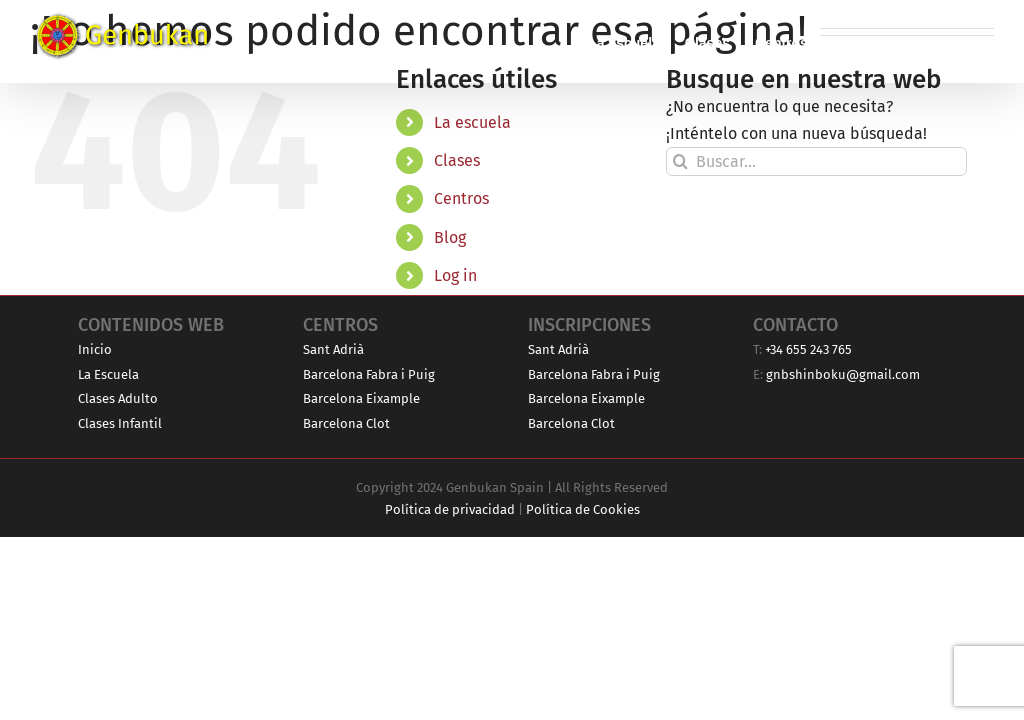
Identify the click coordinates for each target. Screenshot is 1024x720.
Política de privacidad (450, 509)
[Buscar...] (816, 161)
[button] (962, 41)
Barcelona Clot (346, 423)
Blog (450, 237)
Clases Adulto (118, 398)
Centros (461, 198)
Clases (457, 160)
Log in (455, 275)
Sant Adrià (333, 349)
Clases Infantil (120, 423)
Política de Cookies (583, 509)
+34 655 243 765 (808, 349)
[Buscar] (680, 161)
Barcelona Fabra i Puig (369, 374)
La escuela (472, 122)
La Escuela (108, 374)
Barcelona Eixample (361, 398)
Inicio (95, 349)
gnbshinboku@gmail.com (843, 374)
